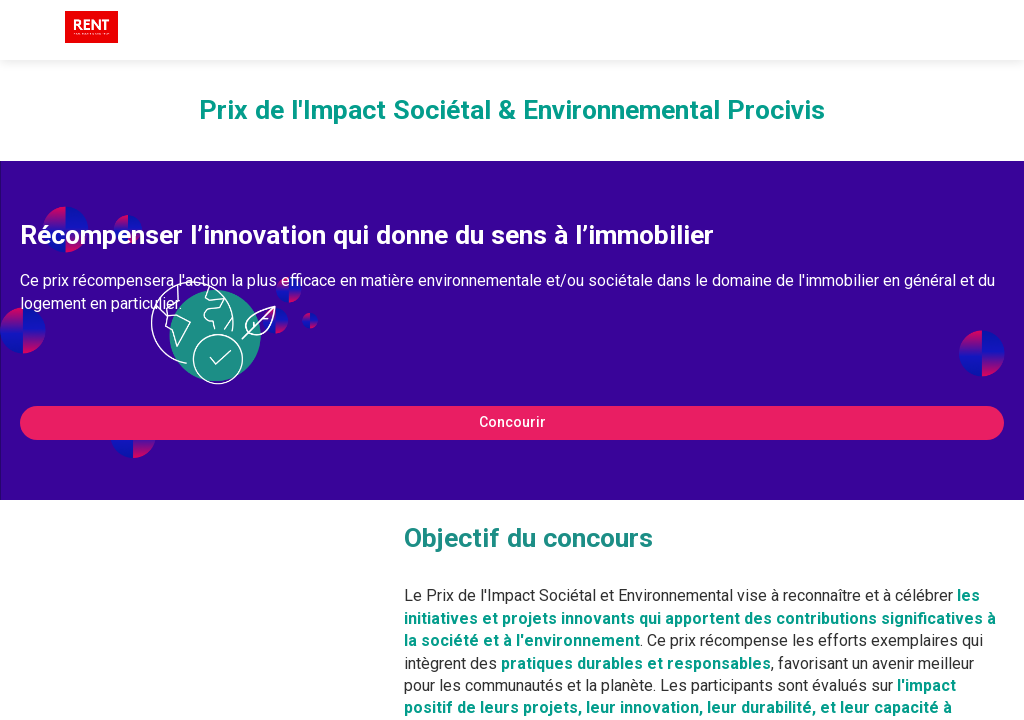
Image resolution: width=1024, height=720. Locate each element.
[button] (30, 30)
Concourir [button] (512, 422)
